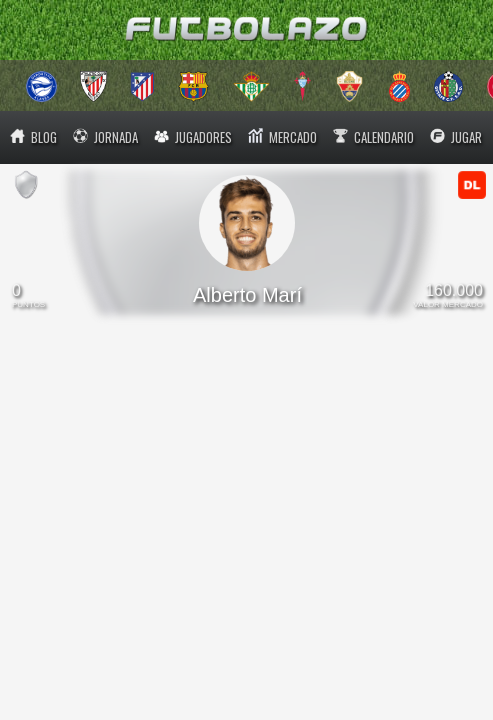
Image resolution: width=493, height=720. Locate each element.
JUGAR (456, 137)
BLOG (33, 137)
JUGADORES (193, 137)
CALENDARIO (373, 137)
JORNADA (105, 137)
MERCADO (282, 137)
